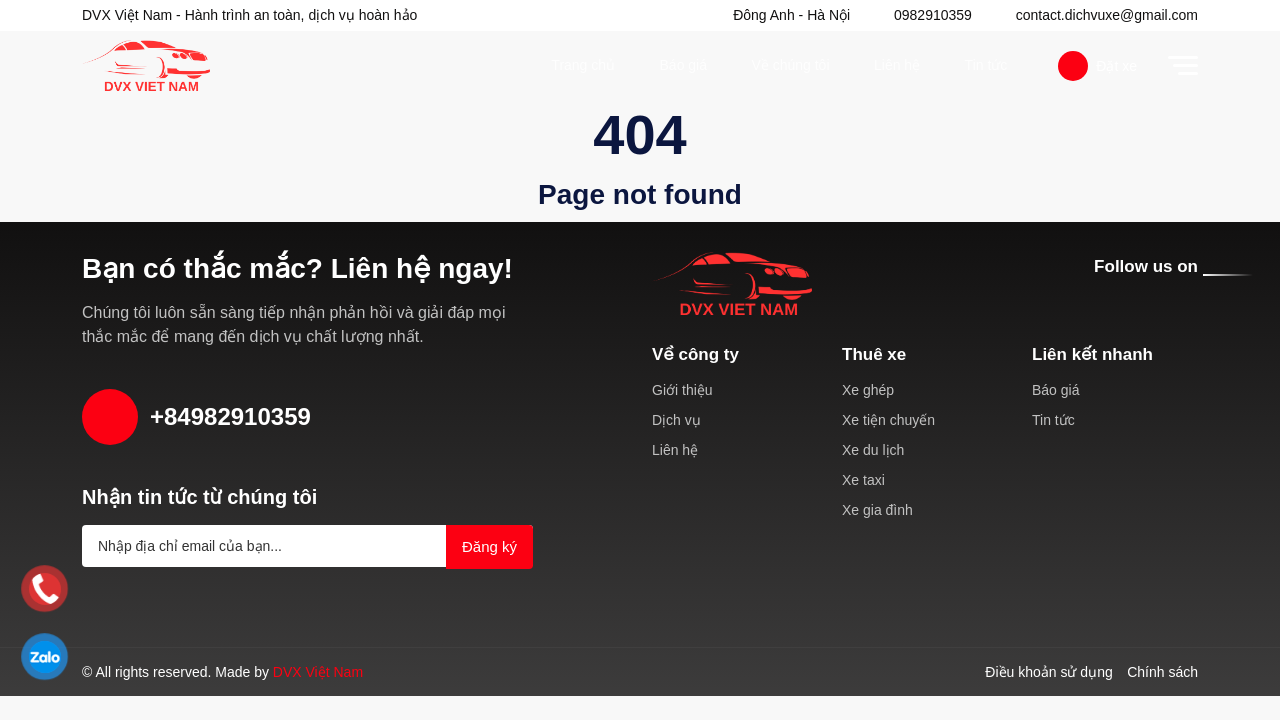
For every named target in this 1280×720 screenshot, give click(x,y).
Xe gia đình (876, 510)
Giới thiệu (683, 390)
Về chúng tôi (790, 65)
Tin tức (984, 65)
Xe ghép (868, 390)
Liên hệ (896, 65)
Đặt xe (1097, 66)
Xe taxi (863, 480)
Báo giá (683, 65)
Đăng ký (488, 546)
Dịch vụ (675, 420)
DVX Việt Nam (318, 672)
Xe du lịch (872, 450)
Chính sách (1162, 672)
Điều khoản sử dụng (1050, 672)
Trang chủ (584, 65)
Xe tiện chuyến (890, 420)
